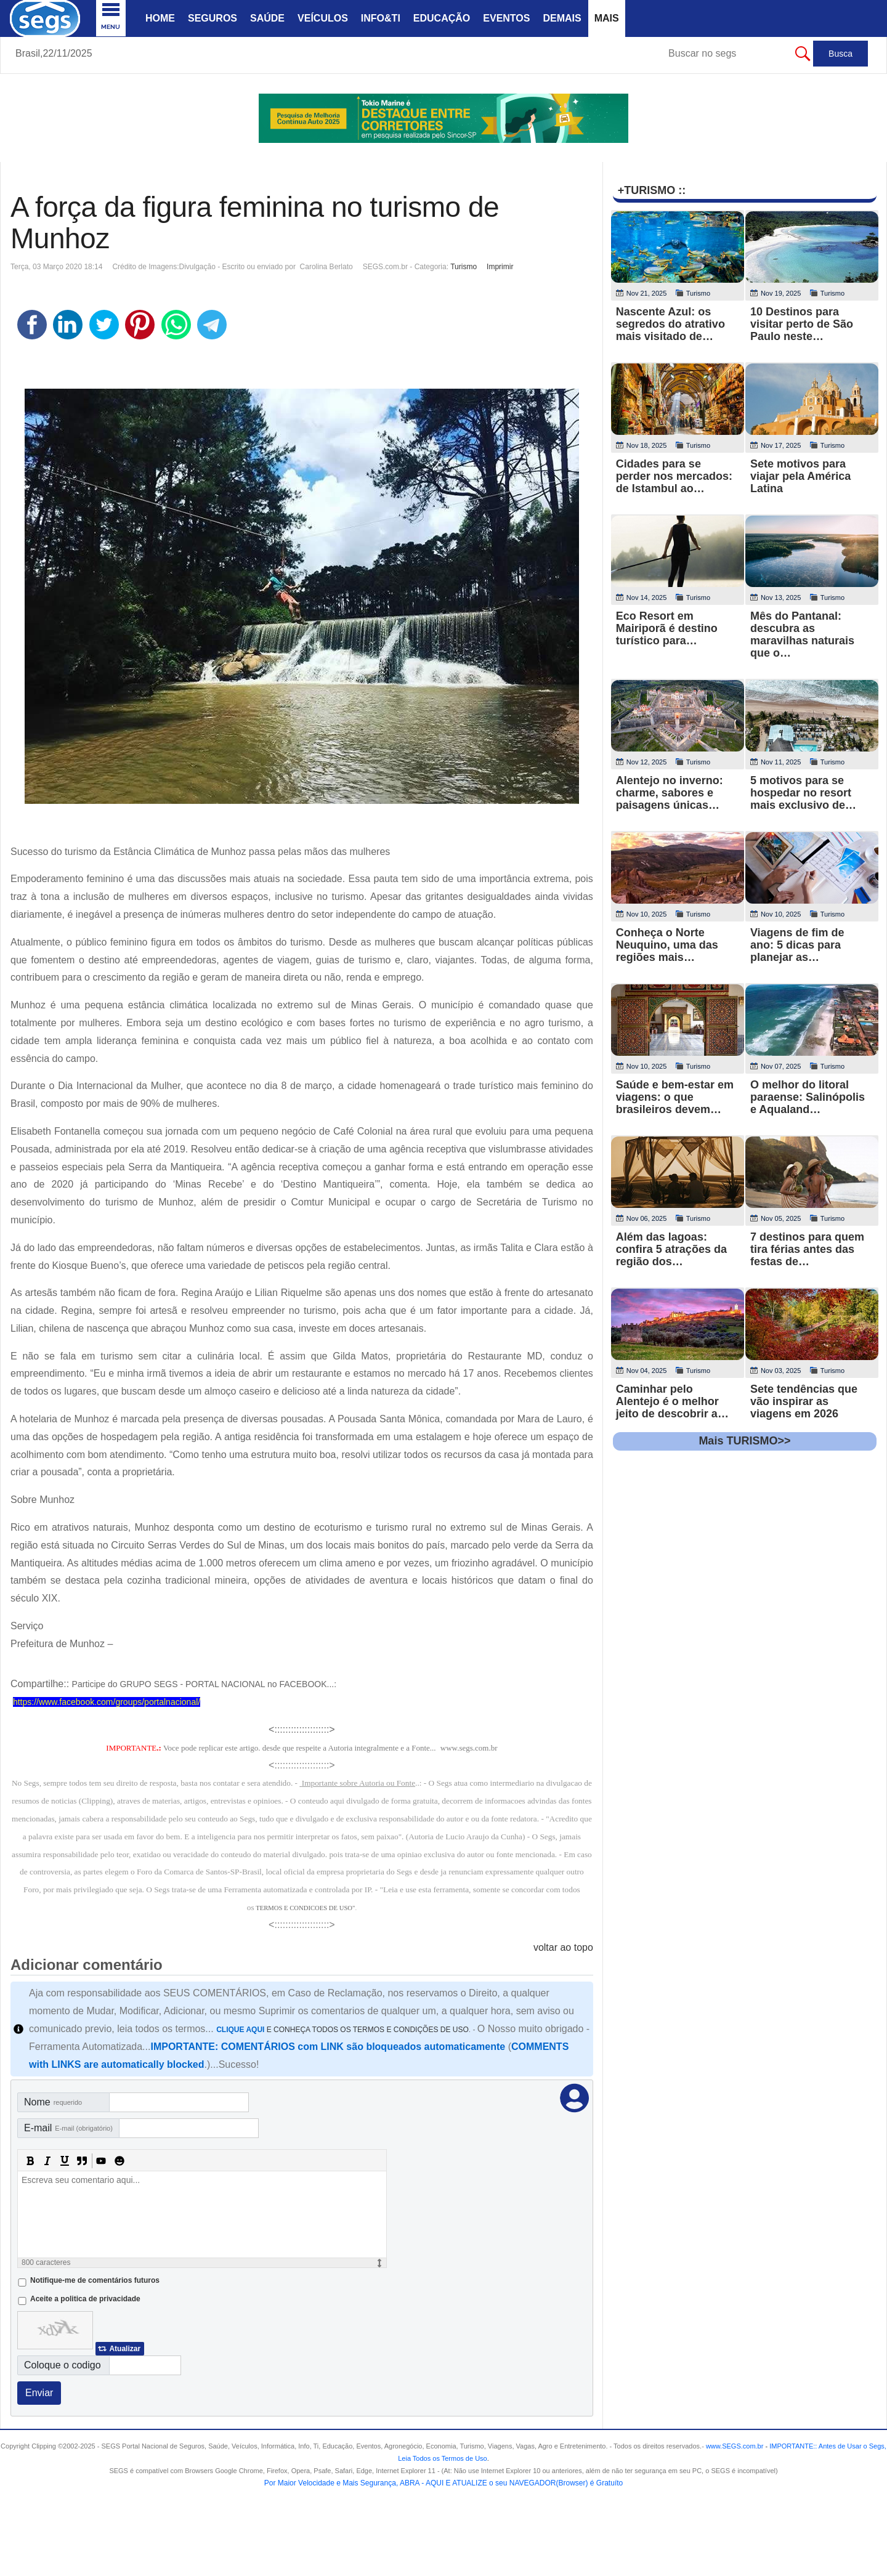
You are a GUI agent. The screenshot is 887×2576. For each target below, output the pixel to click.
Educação (441, 18)
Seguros (212, 18)
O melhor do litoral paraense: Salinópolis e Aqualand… (807, 1097)
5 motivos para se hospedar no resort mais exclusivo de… (803, 792)
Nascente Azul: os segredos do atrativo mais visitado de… (670, 324)
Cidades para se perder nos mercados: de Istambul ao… (674, 476)
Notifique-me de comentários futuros (95, 2280)
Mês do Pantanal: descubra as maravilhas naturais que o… (802, 634)
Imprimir (500, 266)
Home (160, 18)
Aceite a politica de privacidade (85, 2299)
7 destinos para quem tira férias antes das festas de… (807, 1249)
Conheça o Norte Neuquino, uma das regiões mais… (667, 944)
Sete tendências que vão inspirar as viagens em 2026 (803, 1401)
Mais (606, 18)
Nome (53, 2102)
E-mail (68, 2128)
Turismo (463, 266)
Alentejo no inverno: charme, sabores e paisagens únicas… (669, 792)
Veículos (323, 18)
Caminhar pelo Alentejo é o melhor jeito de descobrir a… (672, 1401)
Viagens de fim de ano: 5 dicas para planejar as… (797, 944)
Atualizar (124, 2348)
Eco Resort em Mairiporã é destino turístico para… (667, 628)
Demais (562, 18)
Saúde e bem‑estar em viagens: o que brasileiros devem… (675, 1097)
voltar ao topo (563, 1947)
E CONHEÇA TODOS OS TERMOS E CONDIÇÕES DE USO (342, 2029)
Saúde (267, 18)
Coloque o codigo (62, 2365)
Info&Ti (380, 18)
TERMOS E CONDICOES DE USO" (305, 1908)
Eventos (506, 18)
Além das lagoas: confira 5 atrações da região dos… (671, 1249)
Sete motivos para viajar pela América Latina (800, 476)
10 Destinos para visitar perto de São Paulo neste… (801, 324)
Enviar (39, 2393)
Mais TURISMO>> (744, 1441)
